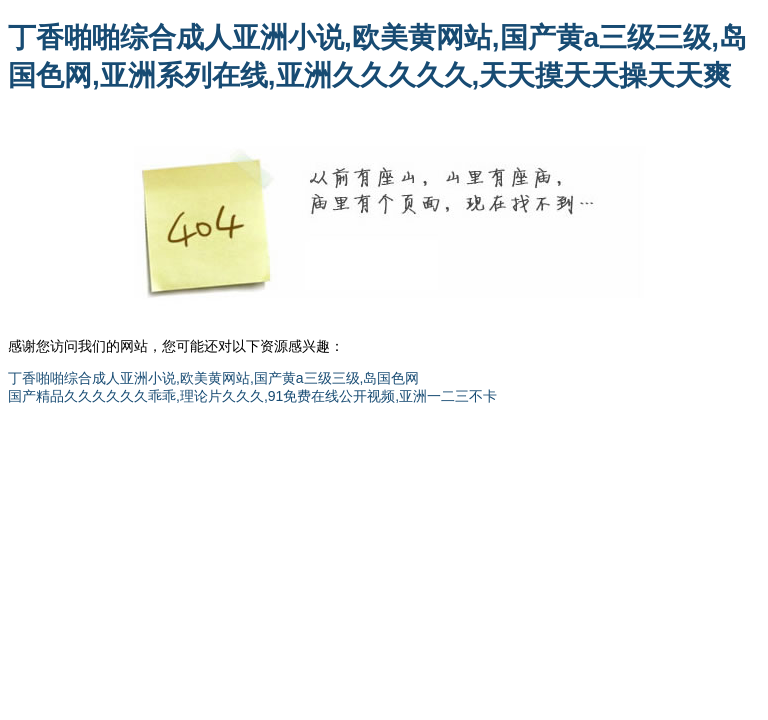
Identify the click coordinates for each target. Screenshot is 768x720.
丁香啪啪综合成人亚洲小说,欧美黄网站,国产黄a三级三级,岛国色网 (213, 378)
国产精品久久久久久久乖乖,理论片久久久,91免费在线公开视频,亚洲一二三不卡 (252, 396)
